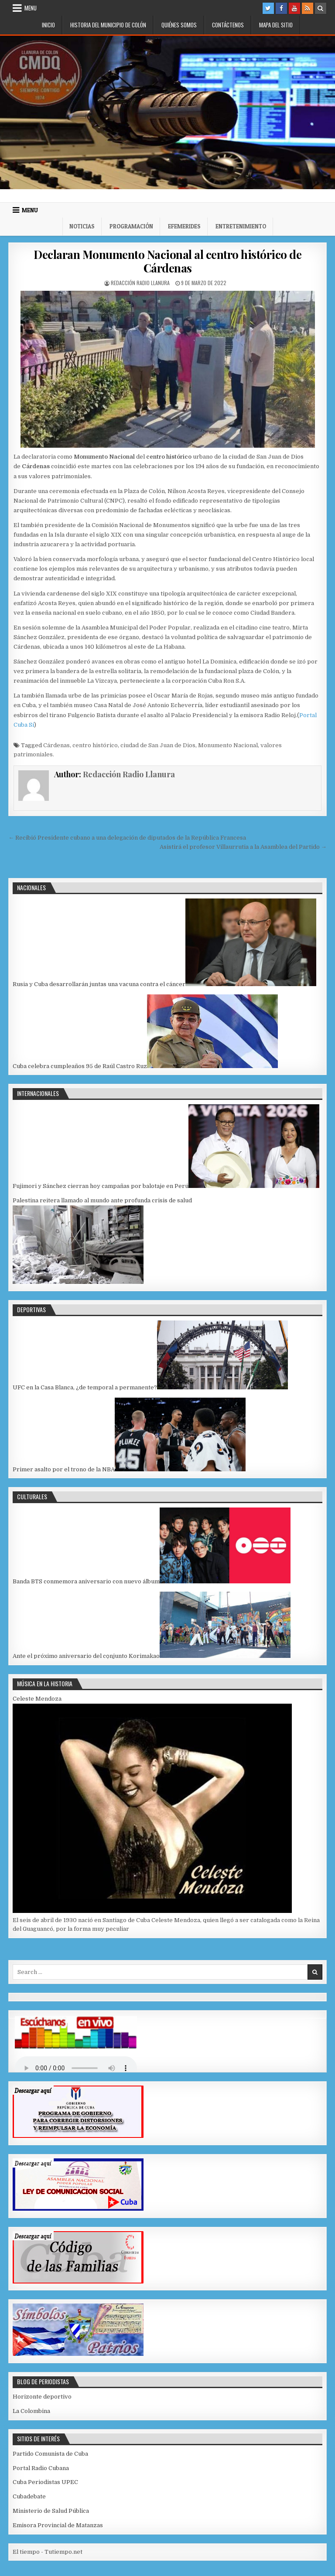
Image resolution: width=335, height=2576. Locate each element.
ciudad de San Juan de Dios (157, 745)
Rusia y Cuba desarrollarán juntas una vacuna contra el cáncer (99, 984)
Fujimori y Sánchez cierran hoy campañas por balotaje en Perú (100, 1186)
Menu (30, 7)
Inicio (48, 24)
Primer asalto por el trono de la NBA (64, 1469)
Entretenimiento (240, 226)
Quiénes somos (179, 24)
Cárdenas (56, 745)
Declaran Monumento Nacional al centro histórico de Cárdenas (167, 261)
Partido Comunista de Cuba (50, 2453)
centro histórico (95, 745)
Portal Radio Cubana (41, 2468)
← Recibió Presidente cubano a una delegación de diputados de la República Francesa (127, 837)
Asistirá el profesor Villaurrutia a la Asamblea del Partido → (243, 847)
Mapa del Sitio (276, 24)
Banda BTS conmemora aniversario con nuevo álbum (86, 1581)
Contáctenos (228, 24)
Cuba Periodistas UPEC (45, 2482)
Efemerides (184, 226)
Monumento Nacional (228, 745)
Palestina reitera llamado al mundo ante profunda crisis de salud (102, 1200)
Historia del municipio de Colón (108, 24)
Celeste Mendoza (37, 1698)
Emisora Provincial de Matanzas (58, 2525)
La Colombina (31, 2411)
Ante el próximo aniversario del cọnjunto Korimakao (86, 1656)
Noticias (82, 226)
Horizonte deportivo (42, 2396)
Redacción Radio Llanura (140, 282)
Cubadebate (29, 2496)
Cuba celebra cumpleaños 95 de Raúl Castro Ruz (80, 1066)
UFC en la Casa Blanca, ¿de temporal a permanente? (85, 1387)
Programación (131, 226)
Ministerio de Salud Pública (51, 2511)
